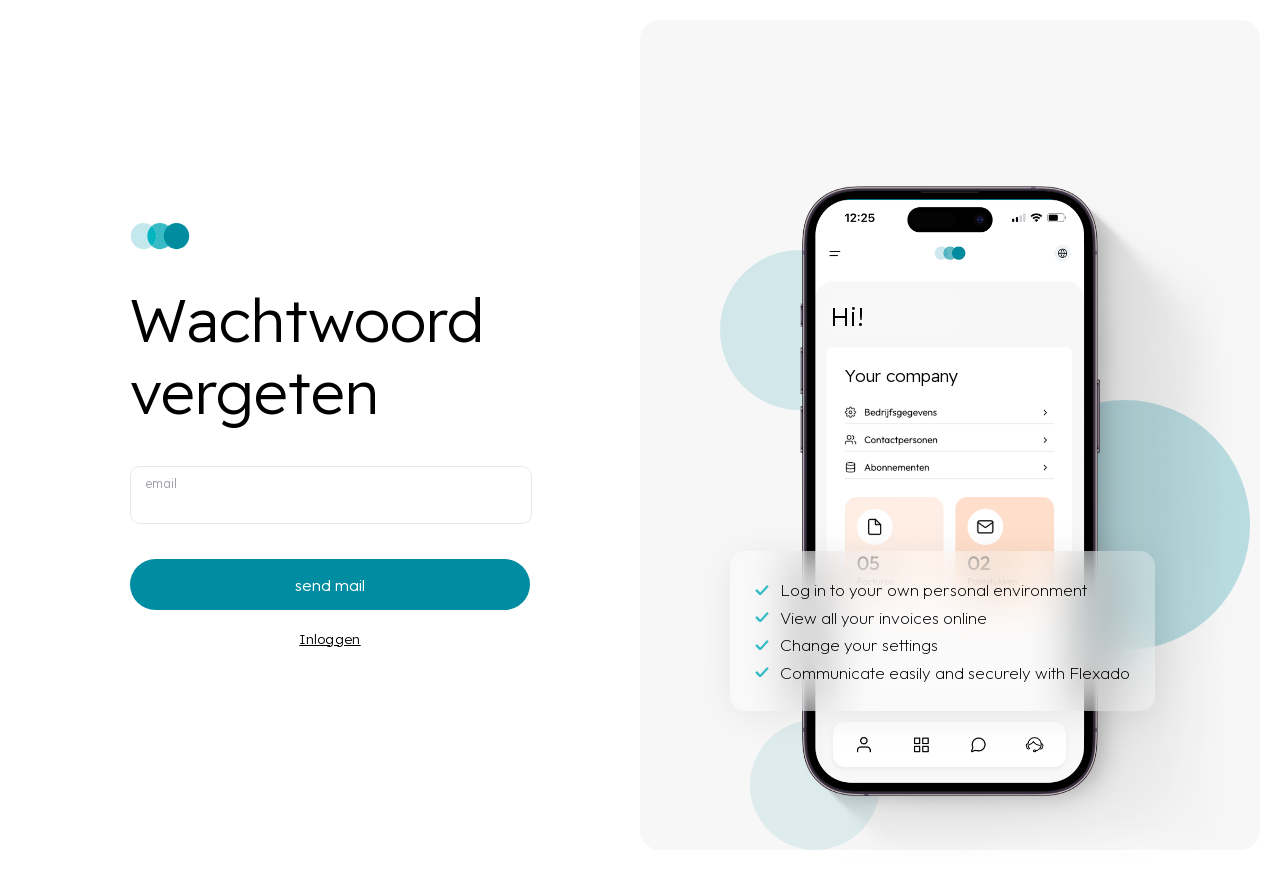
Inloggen (329, 638)
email (161, 483)
